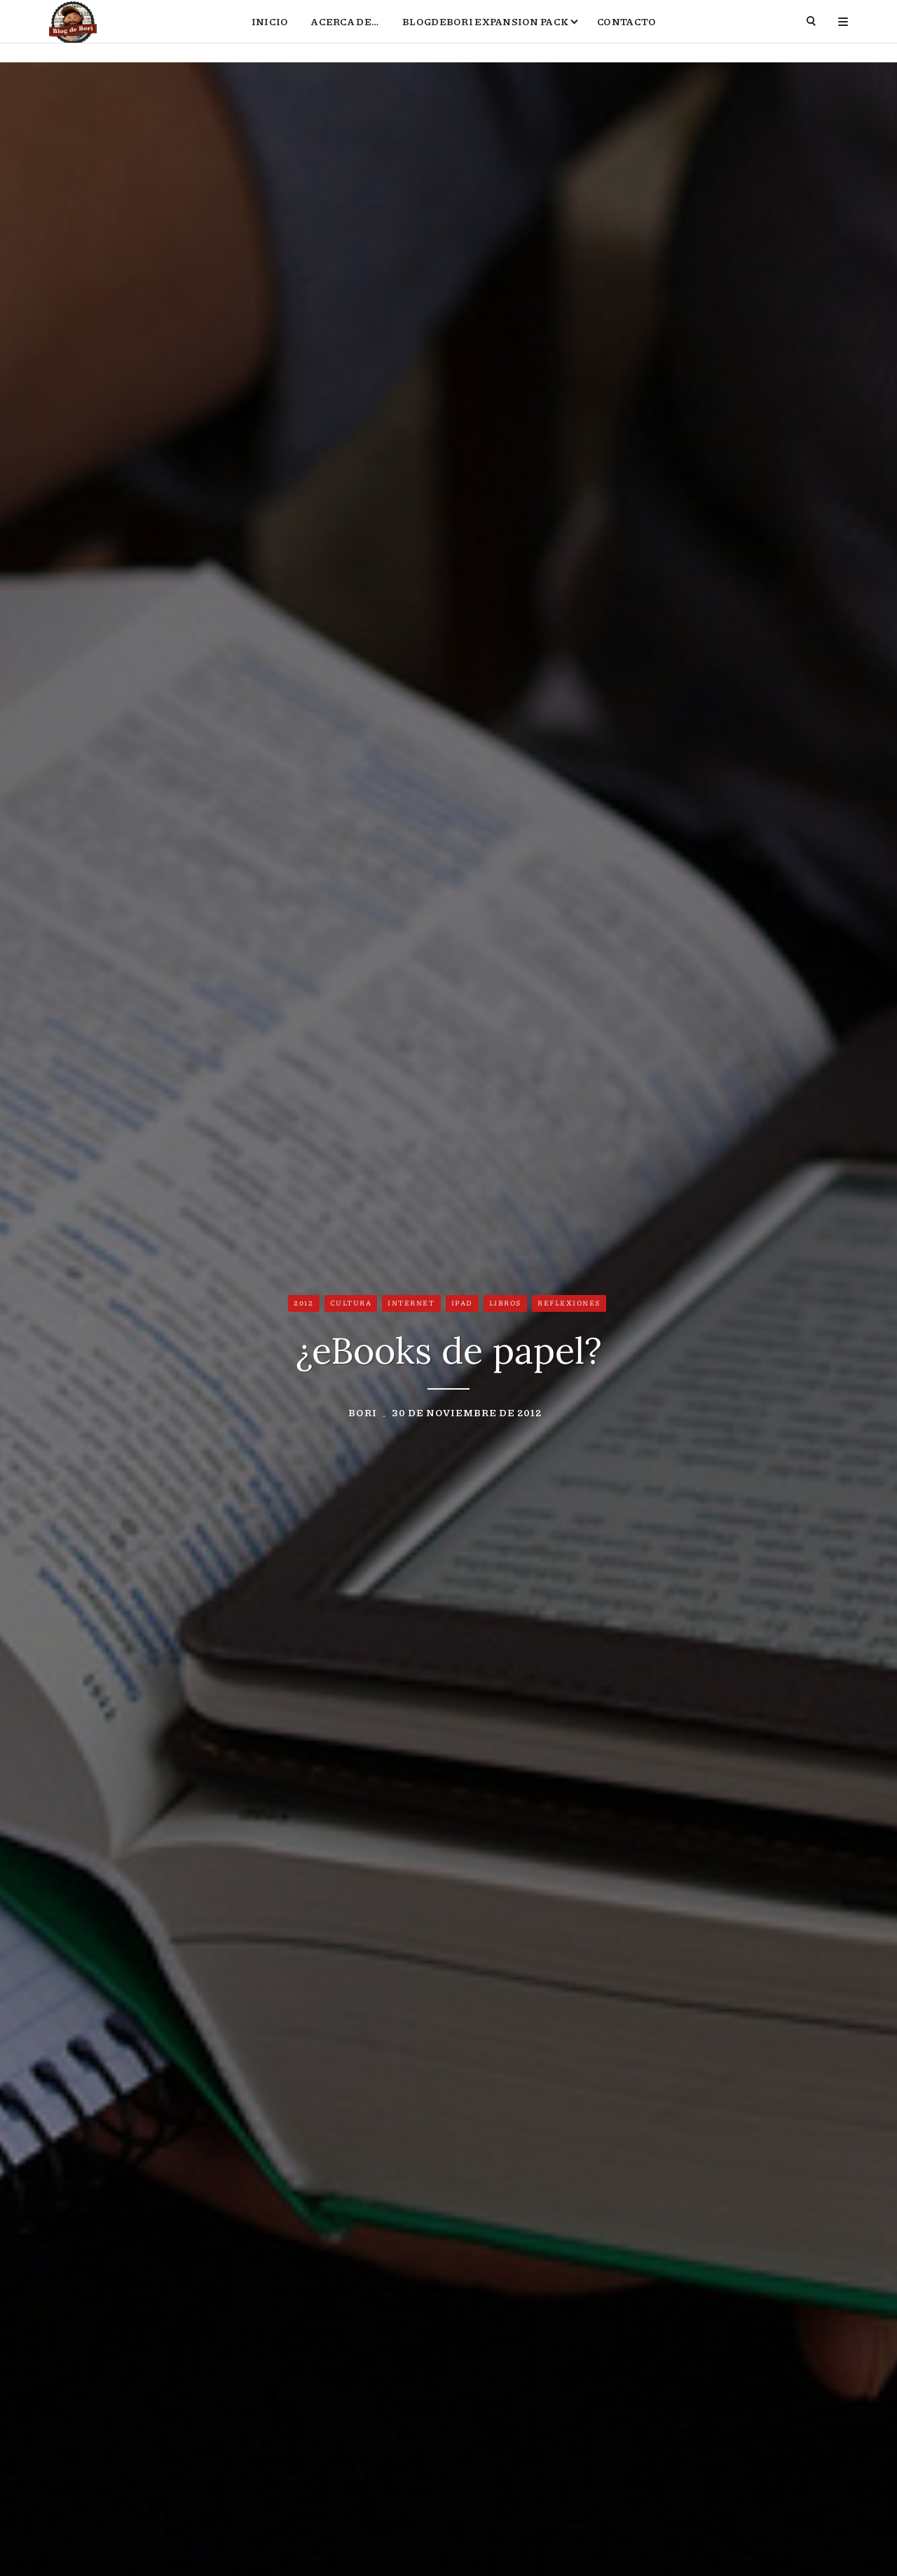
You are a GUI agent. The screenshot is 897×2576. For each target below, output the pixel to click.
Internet (411, 1305)
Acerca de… (345, 32)
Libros (505, 1305)
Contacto (626, 32)
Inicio (270, 32)
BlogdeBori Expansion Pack (485, 32)
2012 (303, 1305)
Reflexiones (569, 1305)
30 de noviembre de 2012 (467, 1415)
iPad (462, 1305)
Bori (362, 1415)
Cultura (351, 1305)
